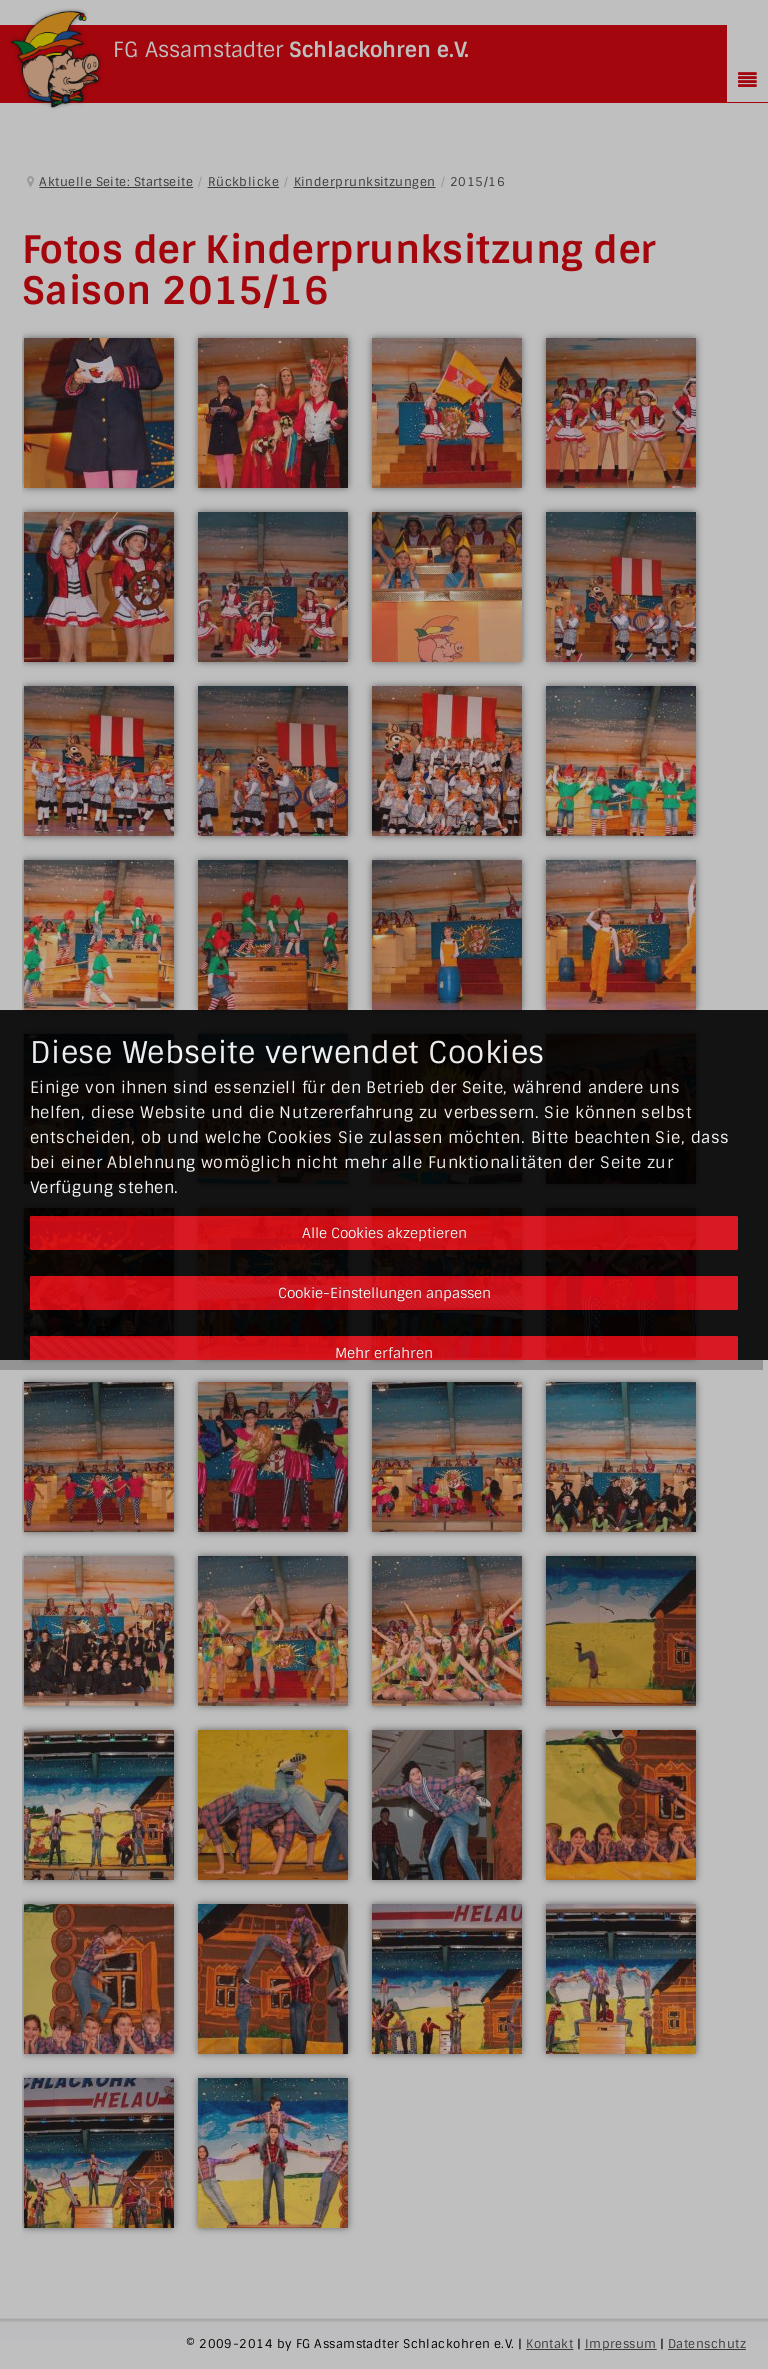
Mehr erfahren (384, 1353)
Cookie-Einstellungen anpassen (384, 1293)
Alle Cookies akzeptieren (384, 1233)
